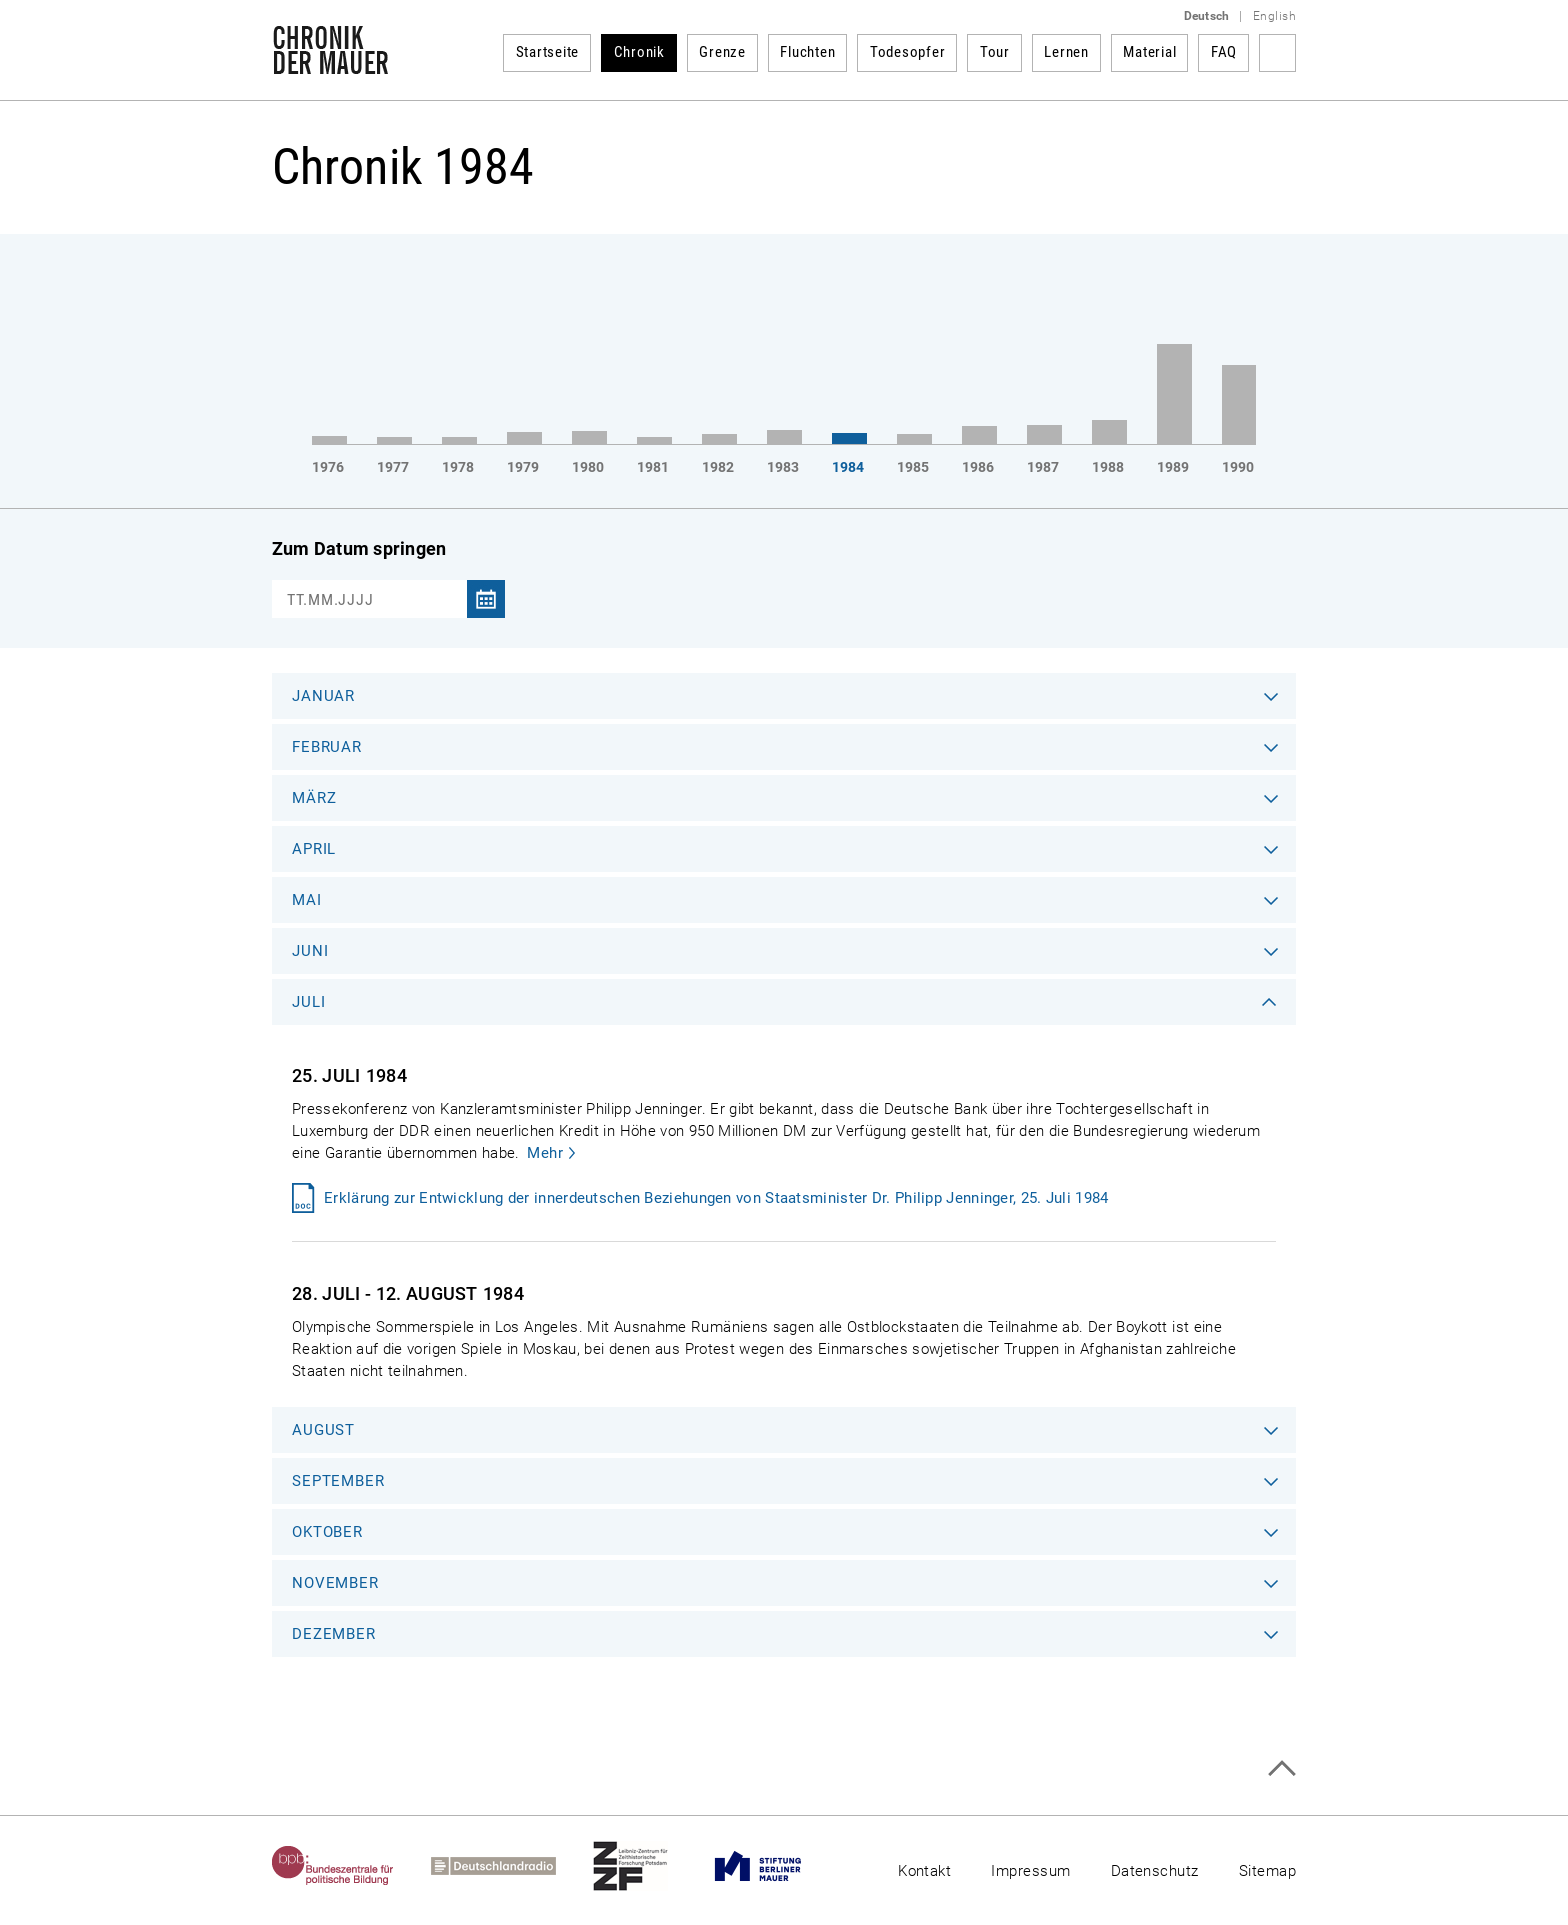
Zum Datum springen (359, 548)
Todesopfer (908, 52)
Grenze (722, 52)
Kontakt (924, 1871)
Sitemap (1267, 1871)
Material (1149, 52)
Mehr (545, 1153)
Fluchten (807, 52)
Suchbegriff (1277, 53)
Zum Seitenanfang (1281, 1768)
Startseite (548, 52)
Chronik (639, 52)
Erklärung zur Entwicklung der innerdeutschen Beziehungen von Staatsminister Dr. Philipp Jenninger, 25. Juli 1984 (716, 1198)
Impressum (1030, 1871)
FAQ (1224, 52)
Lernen (1066, 52)
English (1274, 16)
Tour (995, 52)
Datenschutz (1155, 1871)
